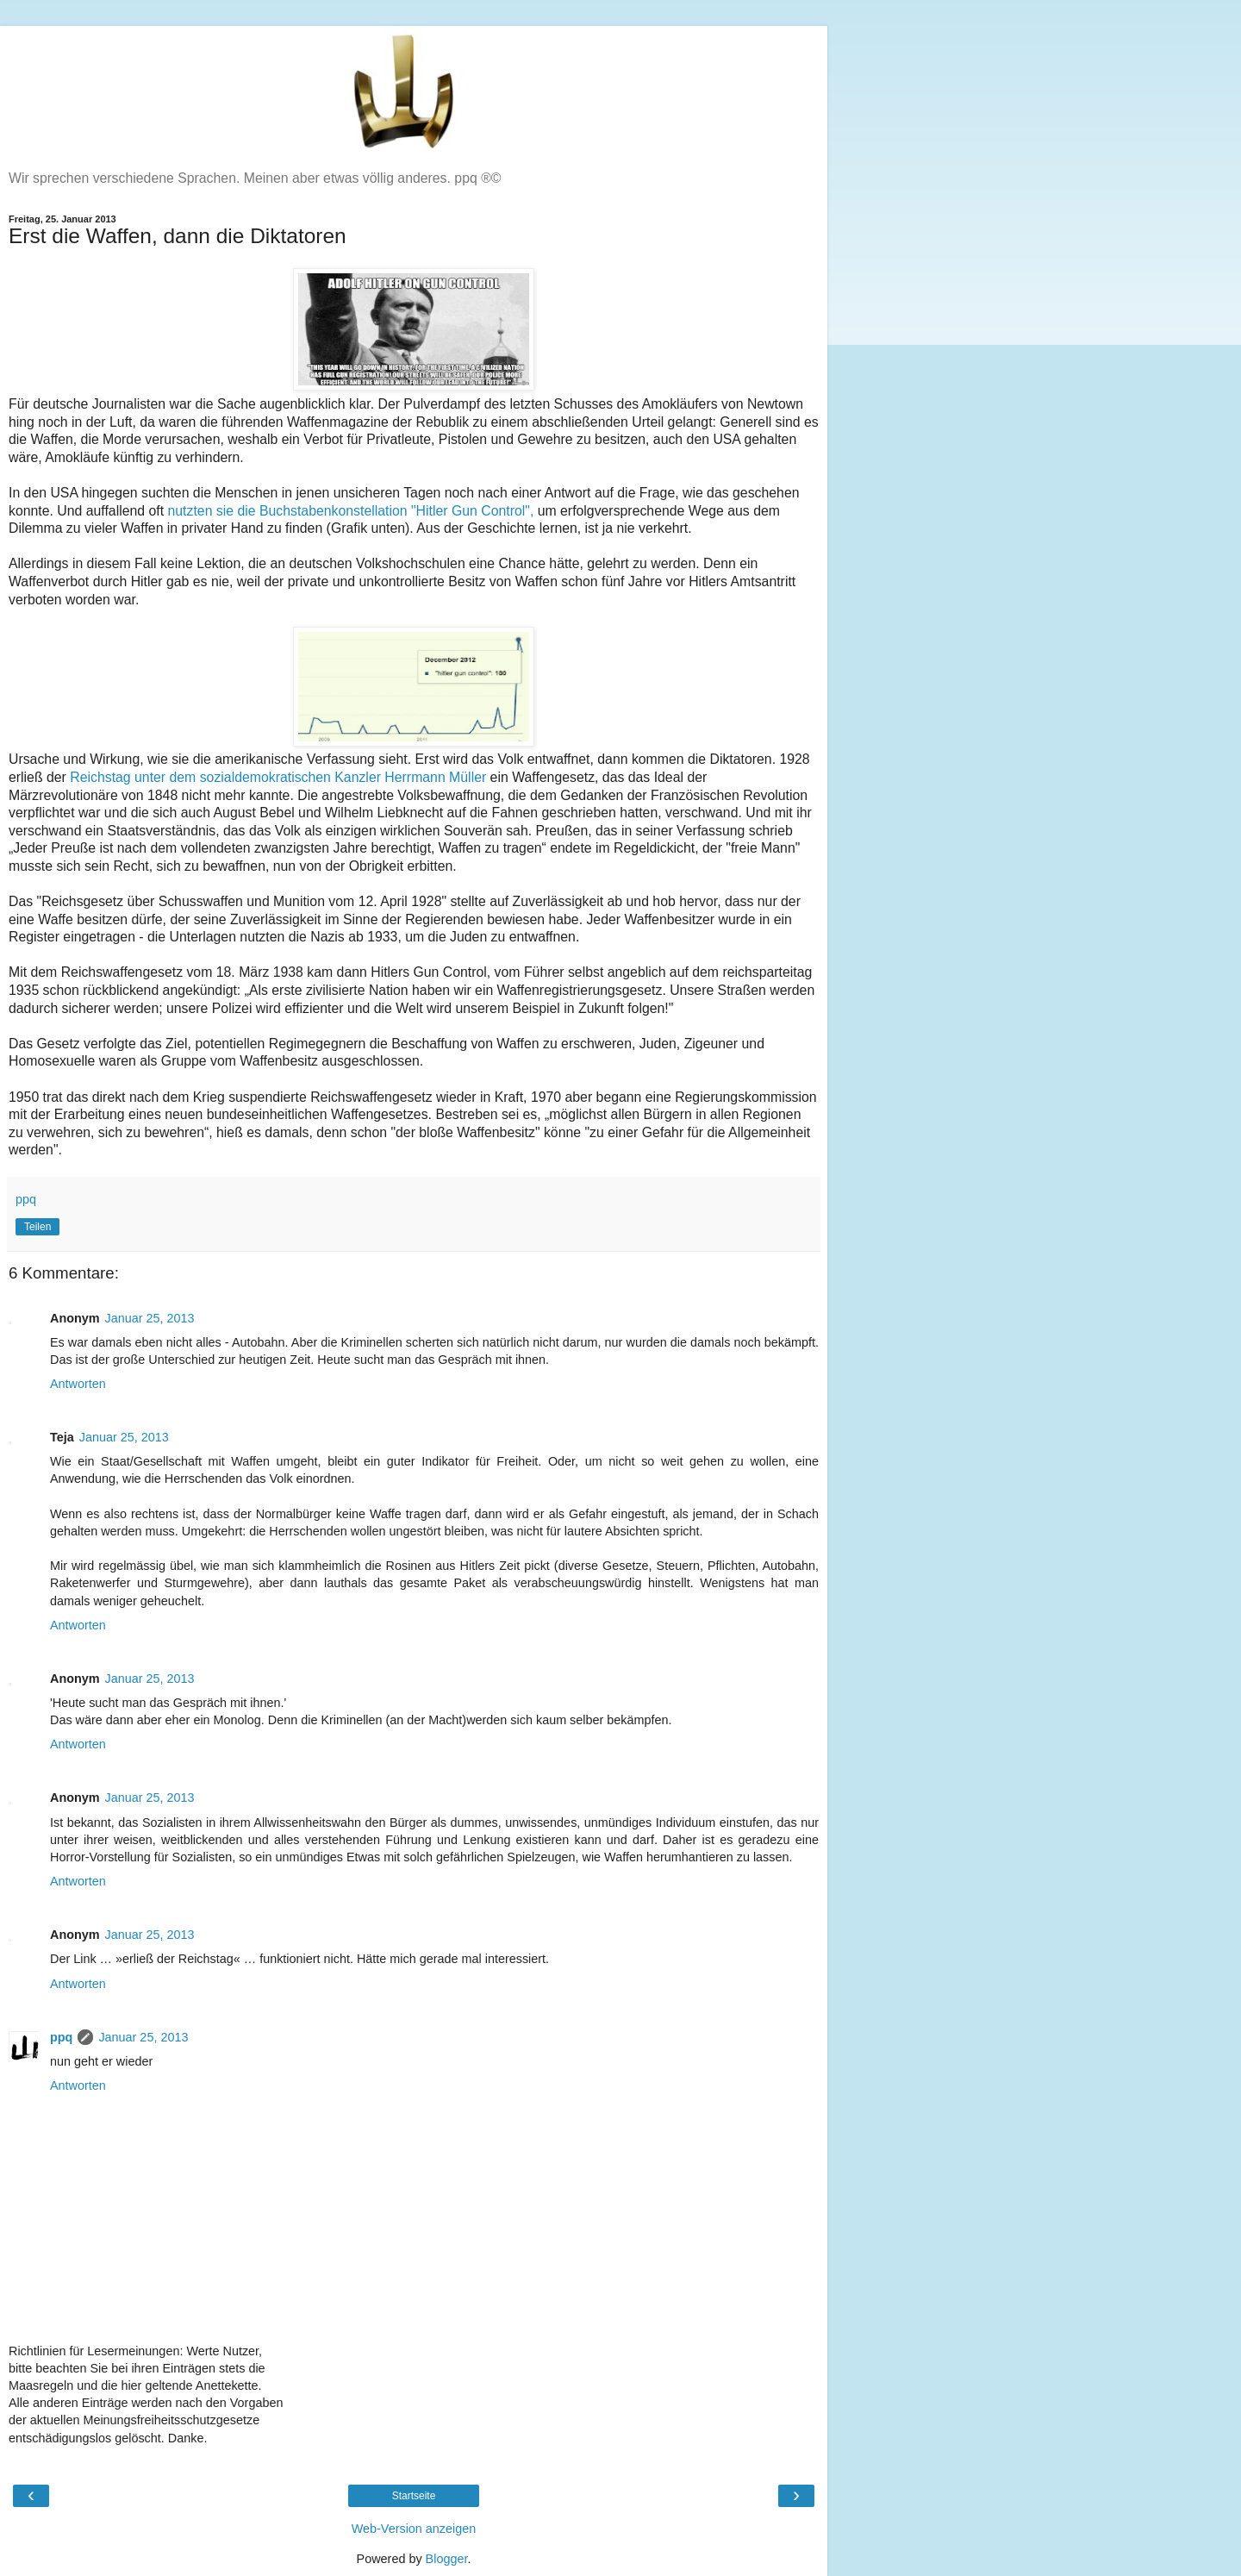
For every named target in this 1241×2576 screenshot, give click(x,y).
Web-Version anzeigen (414, 2528)
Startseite (414, 2496)
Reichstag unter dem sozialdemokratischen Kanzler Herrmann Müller (278, 777)
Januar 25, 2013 (150, 1318)
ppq (61, 2037)
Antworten (78, 1384)
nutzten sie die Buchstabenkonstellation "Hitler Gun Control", (351, 510)
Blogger (447, 2559)
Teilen (37, 1227)
